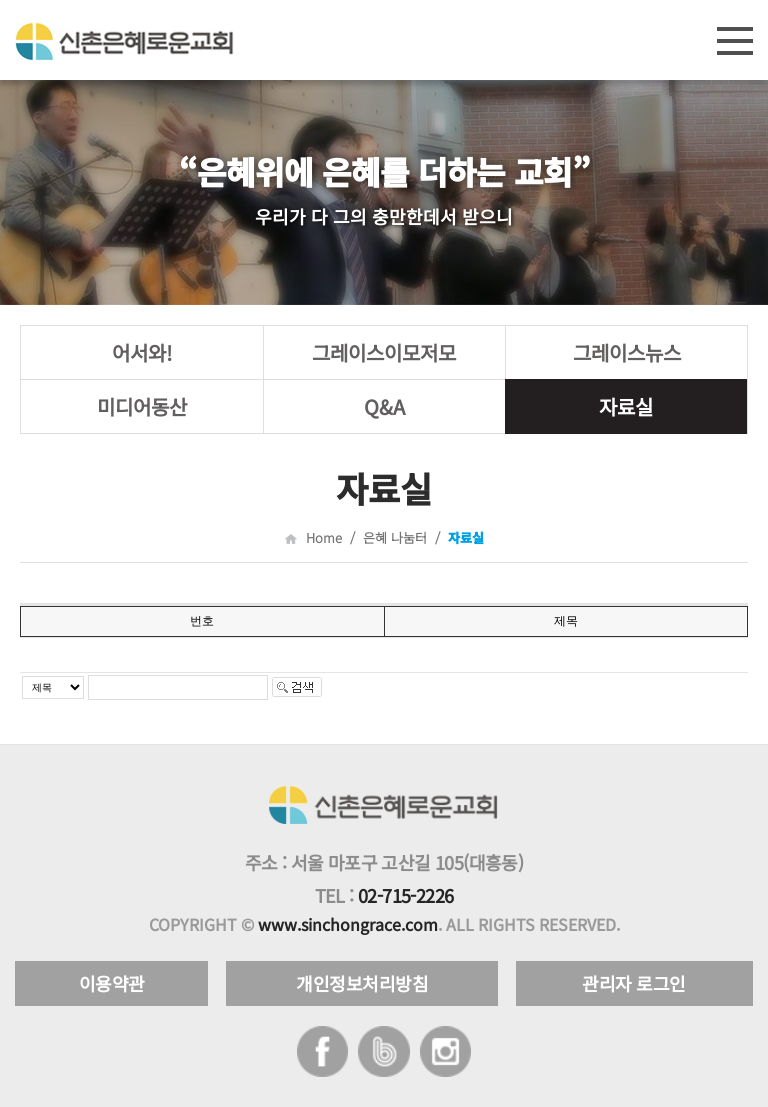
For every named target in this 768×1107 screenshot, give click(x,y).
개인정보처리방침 (362, 983)
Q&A (384, 406)
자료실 (626, 406)
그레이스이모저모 (384, 352)
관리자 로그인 (634, 983)
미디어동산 (142, 406)
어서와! (142, 352)
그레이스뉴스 (627, 352)
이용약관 (112, 983)
